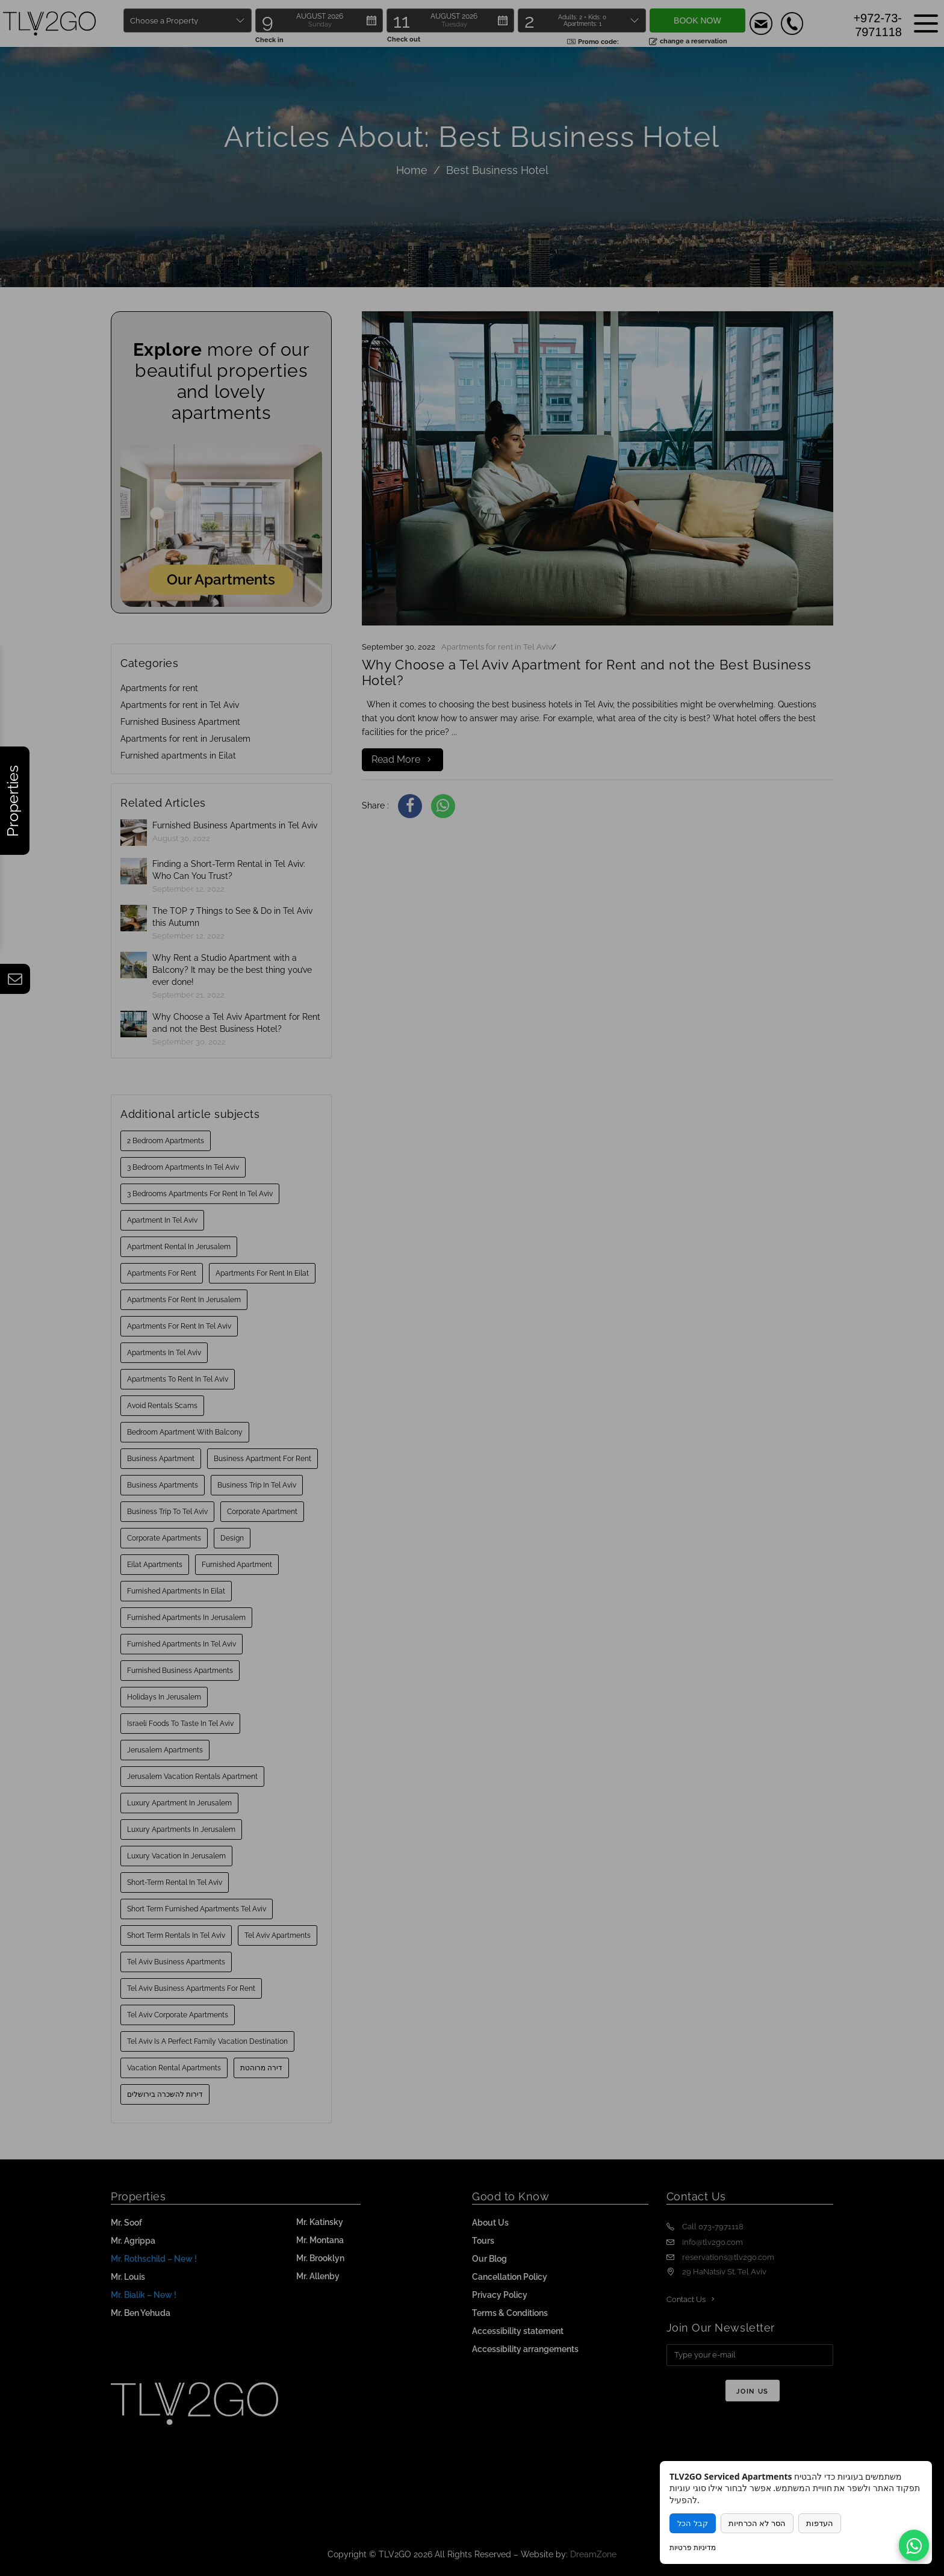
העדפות (819, 2523)
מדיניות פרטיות (692, 2547)
